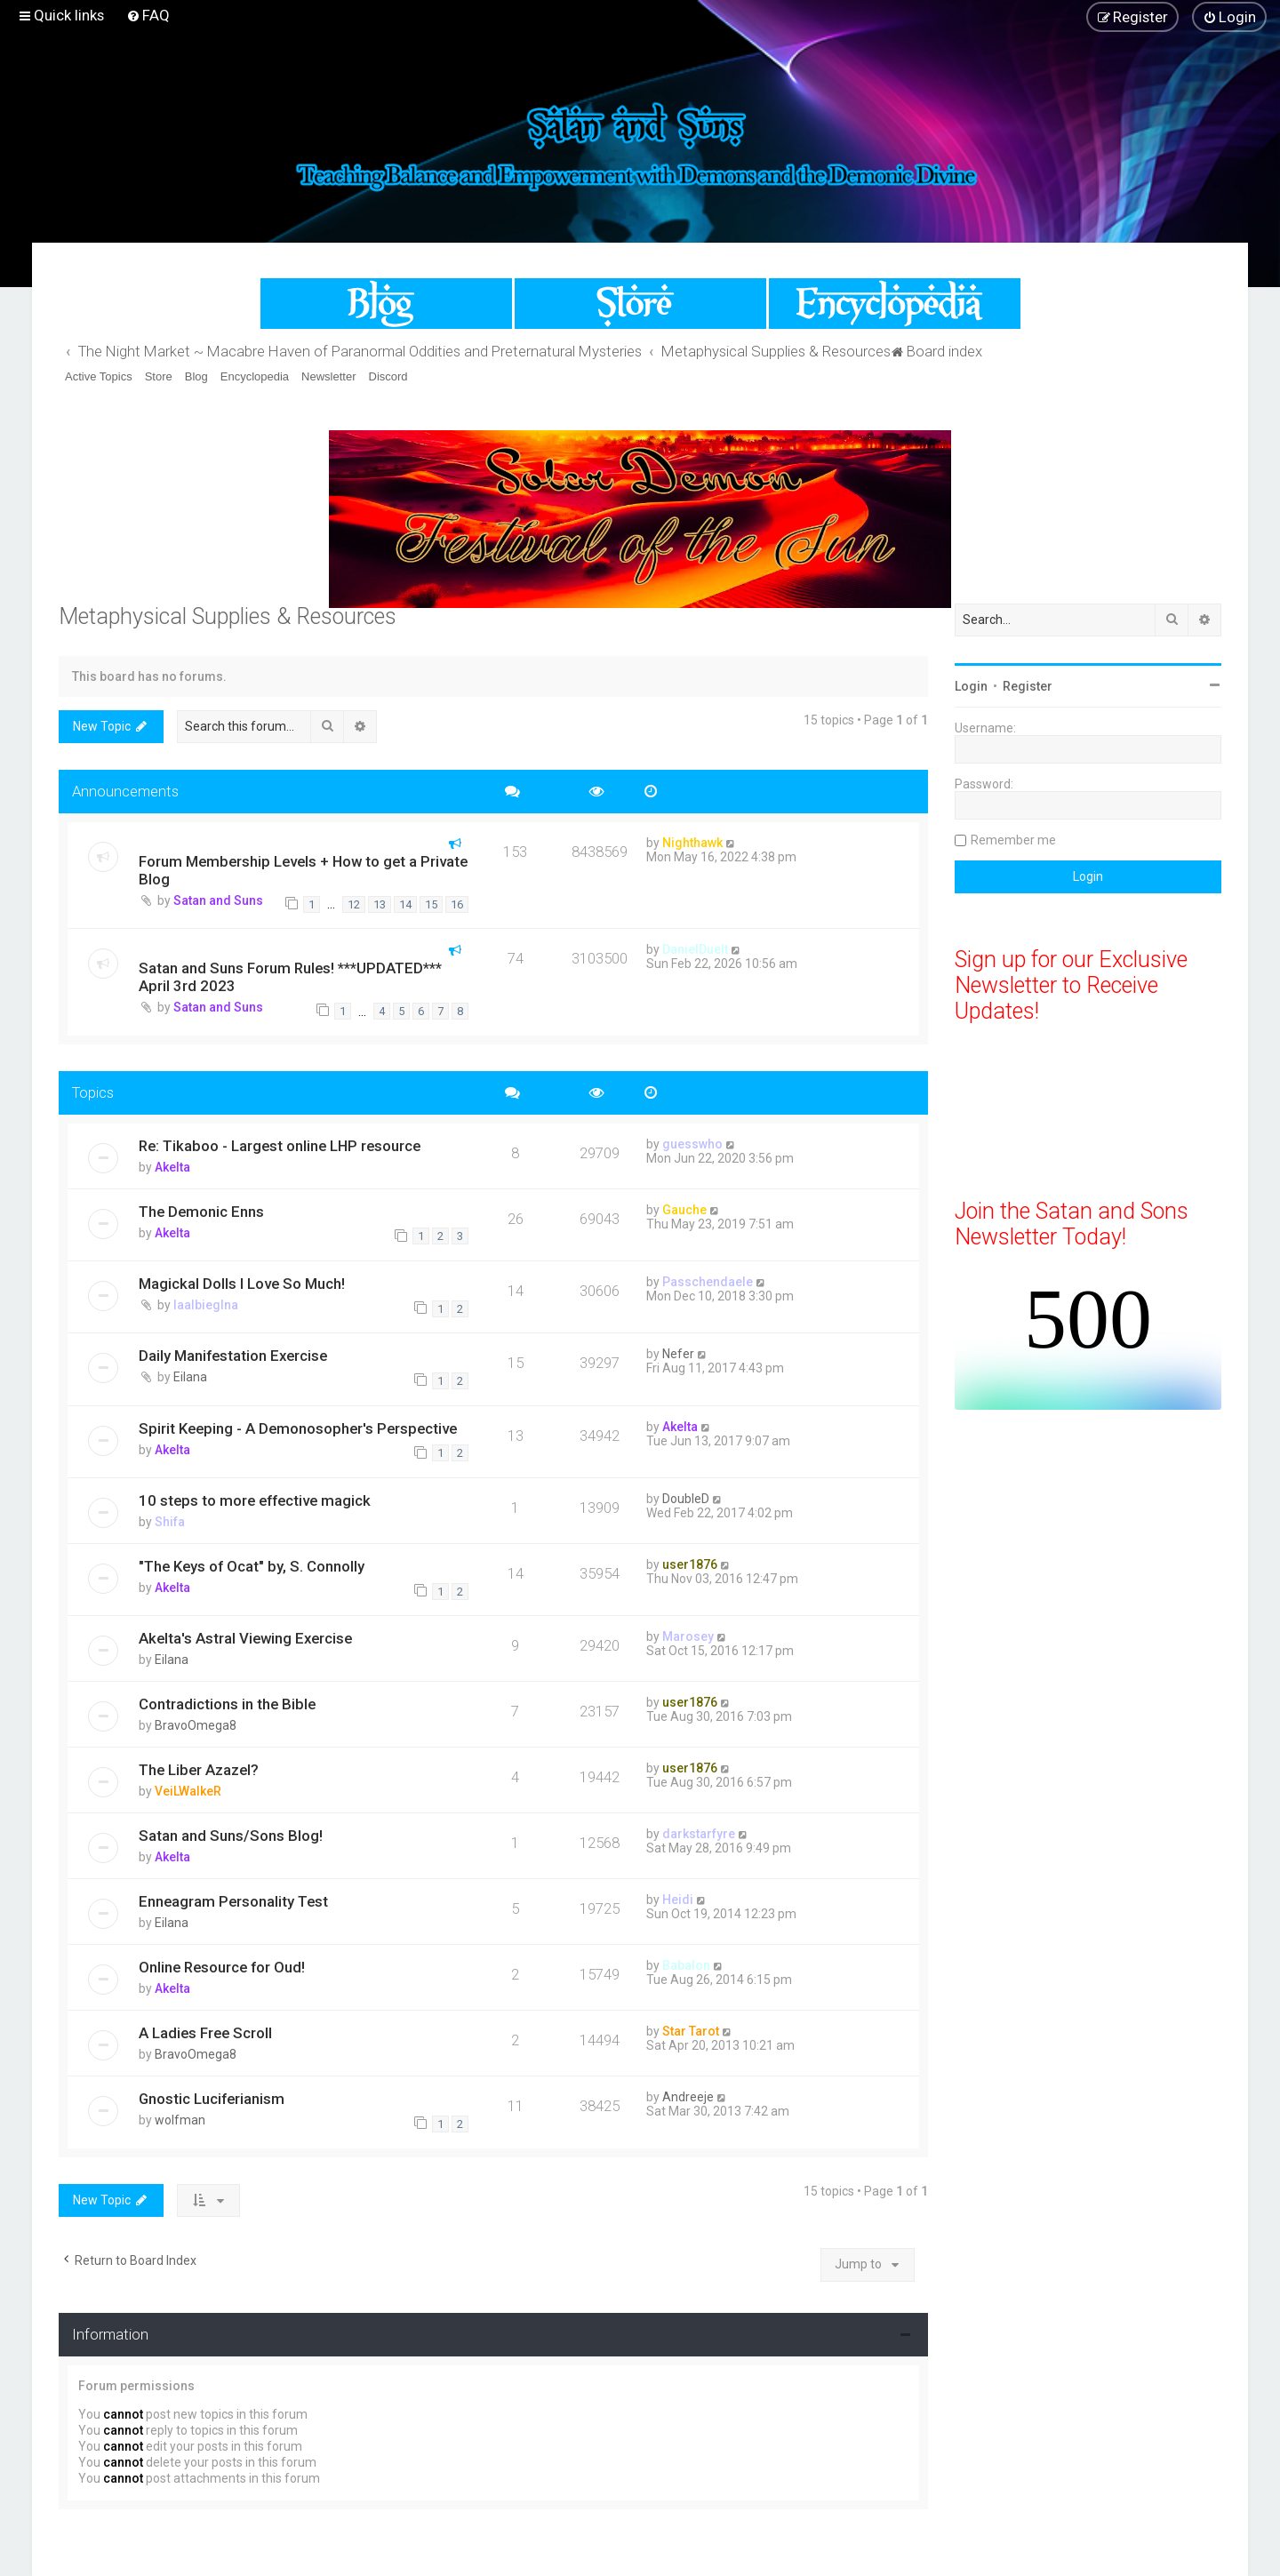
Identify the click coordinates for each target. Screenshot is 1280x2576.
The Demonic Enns (201, 1211)
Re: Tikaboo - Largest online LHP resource (279, 1146)
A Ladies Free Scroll (205, 2033)
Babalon (686, 1965)
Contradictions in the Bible (227, 1704)
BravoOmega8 (195, 1725)
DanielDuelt (695, 949)
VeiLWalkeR (188, 1791)
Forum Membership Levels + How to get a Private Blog (303, 870)
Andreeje (688, 2097)
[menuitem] (148, 15)
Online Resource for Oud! (222, 1967)
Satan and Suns (218, 900)
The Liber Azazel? (199, 1770)
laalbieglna (205, 1305)
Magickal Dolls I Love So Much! (242, 1283)
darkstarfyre (698, 1834)
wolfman (180, 2120)
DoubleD (685, 1499)
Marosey (688, 1636)
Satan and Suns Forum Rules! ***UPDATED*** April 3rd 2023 (290, 977)
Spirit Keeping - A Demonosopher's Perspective (298, 1428)
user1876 (689, 1564)
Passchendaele (707, 1282)
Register (1027, 686)
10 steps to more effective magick (255, 1500)
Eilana (190, 1377)
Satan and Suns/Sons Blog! (231, 1835)
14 (405, 904)
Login (971, 686)
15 (431, 904)
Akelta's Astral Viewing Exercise (245, 1638)
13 (379, 904)
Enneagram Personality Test (233, 1901)
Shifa (170, 1522)
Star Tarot (690, 2031)
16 (457, 904)
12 (354, 904)
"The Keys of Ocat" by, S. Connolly (251, 1566)
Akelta (172, 1167)
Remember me (1013, 840)
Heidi (677, 1899)
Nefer (678, 1354)
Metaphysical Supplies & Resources (227, 616)
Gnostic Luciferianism (211, 2099)
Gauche (684, 1210)
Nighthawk (692, 843)
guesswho (692, 1144)
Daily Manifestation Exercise (233, 1355)
